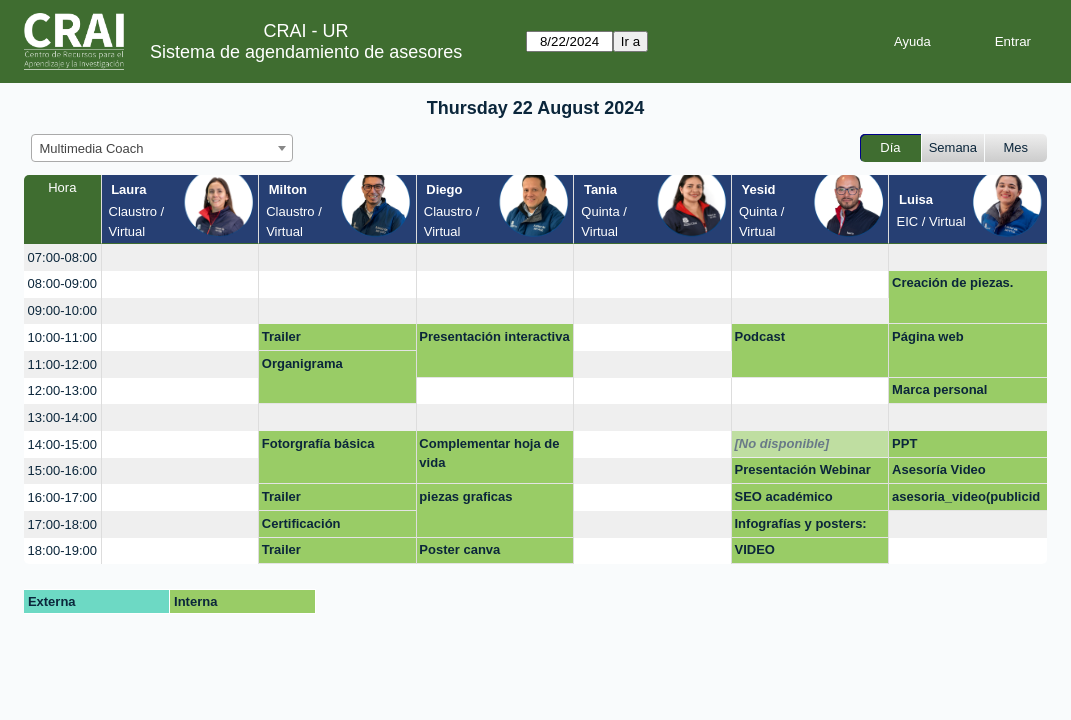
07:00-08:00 (62, 257)
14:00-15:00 (62, 444)
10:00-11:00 (62, 337)
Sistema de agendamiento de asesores (306, 52)
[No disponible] (782, 443)
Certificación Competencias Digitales (335, 527)
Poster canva (459, 549)
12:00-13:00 (62, 390)
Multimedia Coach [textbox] (92, 148)
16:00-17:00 (62, 497)
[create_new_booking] (180, 257)
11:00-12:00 (62, 364)
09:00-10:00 (62, 310)
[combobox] (162, 148)
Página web (928, 336)
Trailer (281, 336)
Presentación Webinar (803, 469)
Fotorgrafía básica (318, 443)
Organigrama (302, 363)
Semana (953, 147)
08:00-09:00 (62, 283)
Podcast (760, 336)
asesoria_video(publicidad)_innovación (966, 500)
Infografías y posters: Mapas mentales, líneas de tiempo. (807, 527)
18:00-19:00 (62, 550)
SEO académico (784, 496)
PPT (904, 443)
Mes (1016, 147)
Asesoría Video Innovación (939, 473)
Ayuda (912, 41)
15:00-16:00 (62, 470)
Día (890, 147)
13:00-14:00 (62, 417)
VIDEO (755, 549)
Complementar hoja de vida (489, 453)
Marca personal (939, 389)
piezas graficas (465, 496)
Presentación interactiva (494, 336)
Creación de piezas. (952, 282)
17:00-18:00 (62, 524)
